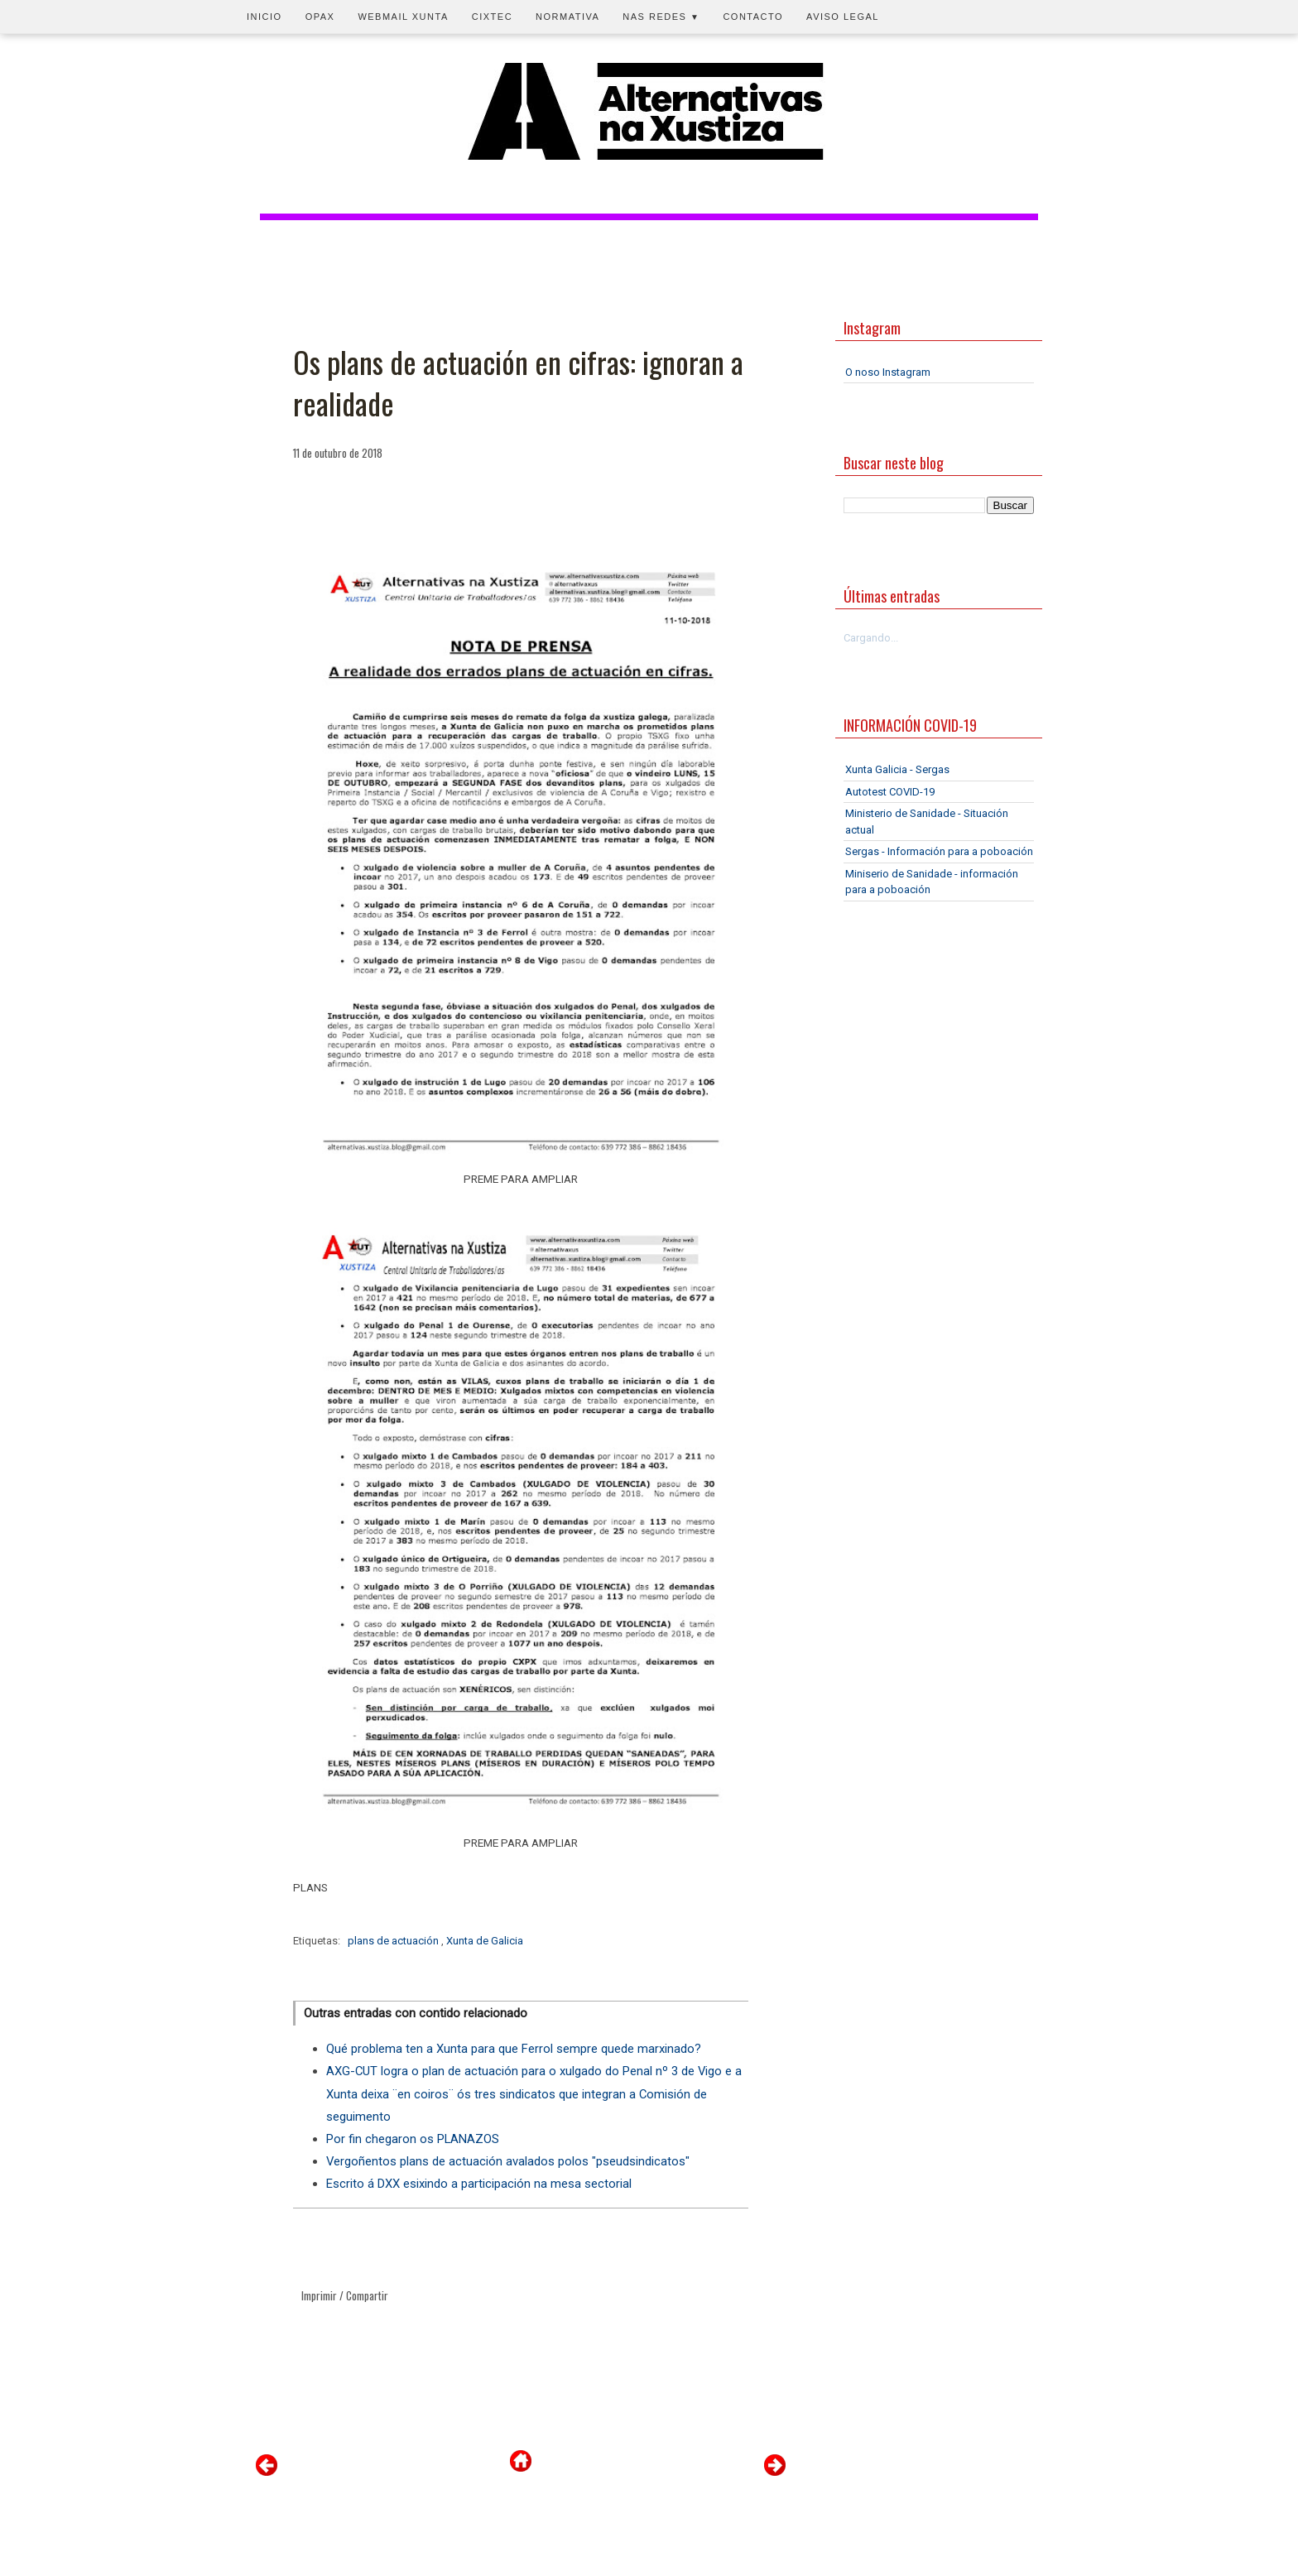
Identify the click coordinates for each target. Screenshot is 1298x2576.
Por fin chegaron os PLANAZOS (412, 2138)
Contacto (753, 17)
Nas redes (661, 17)
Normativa (567, 17)
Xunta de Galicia (484, 1940)
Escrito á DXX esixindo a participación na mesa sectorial (479, 2183)
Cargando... (871, 638)
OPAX (320, 17)
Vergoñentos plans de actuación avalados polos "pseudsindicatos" (508, 2161)
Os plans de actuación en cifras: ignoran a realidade (518, 383)
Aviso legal (842, 17)
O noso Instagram (887, 372)
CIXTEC (492, 17)
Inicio (264, 17)
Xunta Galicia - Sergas (897, 769)
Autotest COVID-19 (890, 792)
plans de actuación (394, 1940)
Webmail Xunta (403, 17)
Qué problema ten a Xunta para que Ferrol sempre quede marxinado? (513, 2048)
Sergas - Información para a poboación (939, 851)
